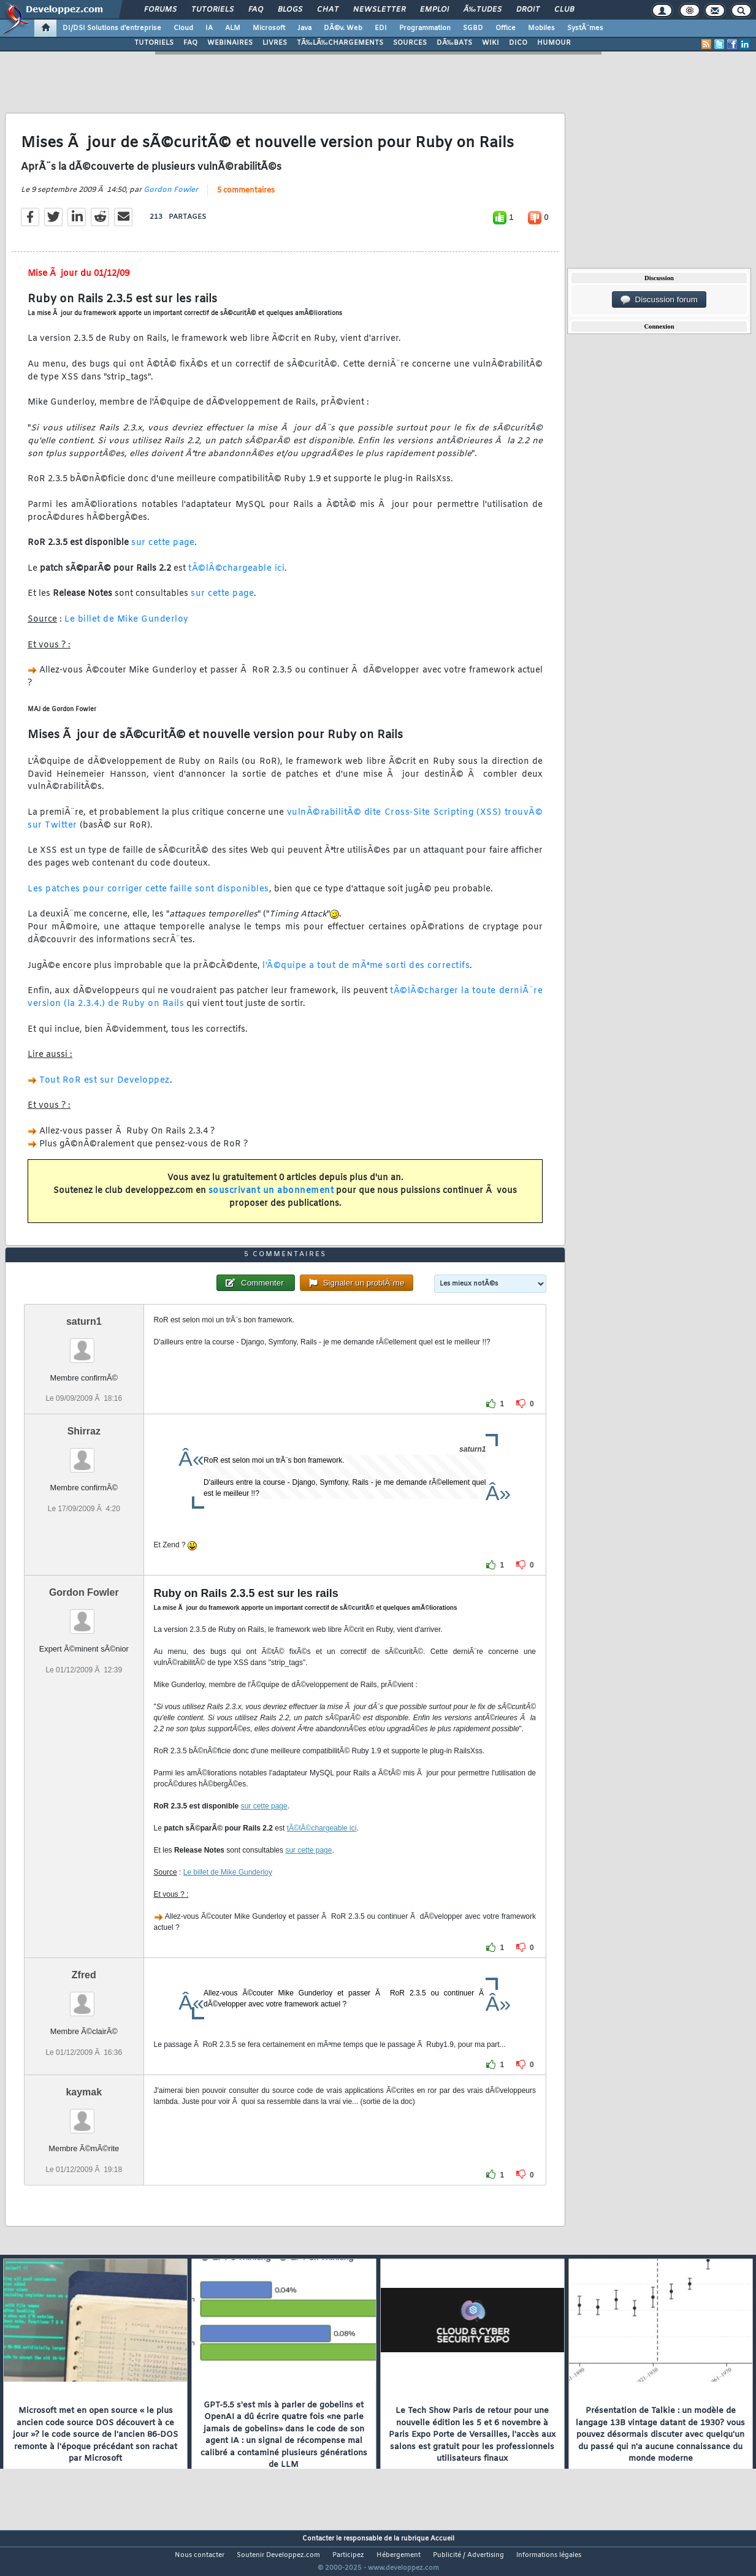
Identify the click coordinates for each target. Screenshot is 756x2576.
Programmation (425, 28)
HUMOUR (554, 43)
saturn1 (84, 1344)
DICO (518, 43)
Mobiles (541, 28)
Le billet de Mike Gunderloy (126, 627)
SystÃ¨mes (585, 28)
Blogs (290, 10)
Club (564, 10)
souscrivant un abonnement (271, 1198)
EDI (381, 28)
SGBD (473, 28)
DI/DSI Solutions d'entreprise (112, 28)
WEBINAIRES (230, 43)
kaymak (84, 2115)
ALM (232, 28)
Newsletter (379, 10)
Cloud (183, 28)
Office (505, 28)
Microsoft (269, 28)
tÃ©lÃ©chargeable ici (236, 576)
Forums (160, 10)
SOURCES (410, 43)
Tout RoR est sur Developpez (104, 1088)
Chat (328, 10)
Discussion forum (659, 300)
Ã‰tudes (482, 10)
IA (209, 28)
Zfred (84, 1998)
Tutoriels (212, 10)
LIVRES (274, 43)
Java (304, 28)
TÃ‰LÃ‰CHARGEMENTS (340, 43)
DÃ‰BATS (454, 43)
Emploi (434, 10)
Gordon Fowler (170, 197)
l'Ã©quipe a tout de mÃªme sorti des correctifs (366, 973)
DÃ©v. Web (343, 28)
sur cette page (162, 551)
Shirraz (84, 1454)
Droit (528, 10)
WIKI (490, 43)
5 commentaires (246, 198)
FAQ (255, 10)
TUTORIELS (154, 43)
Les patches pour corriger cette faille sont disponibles (148, 896)
